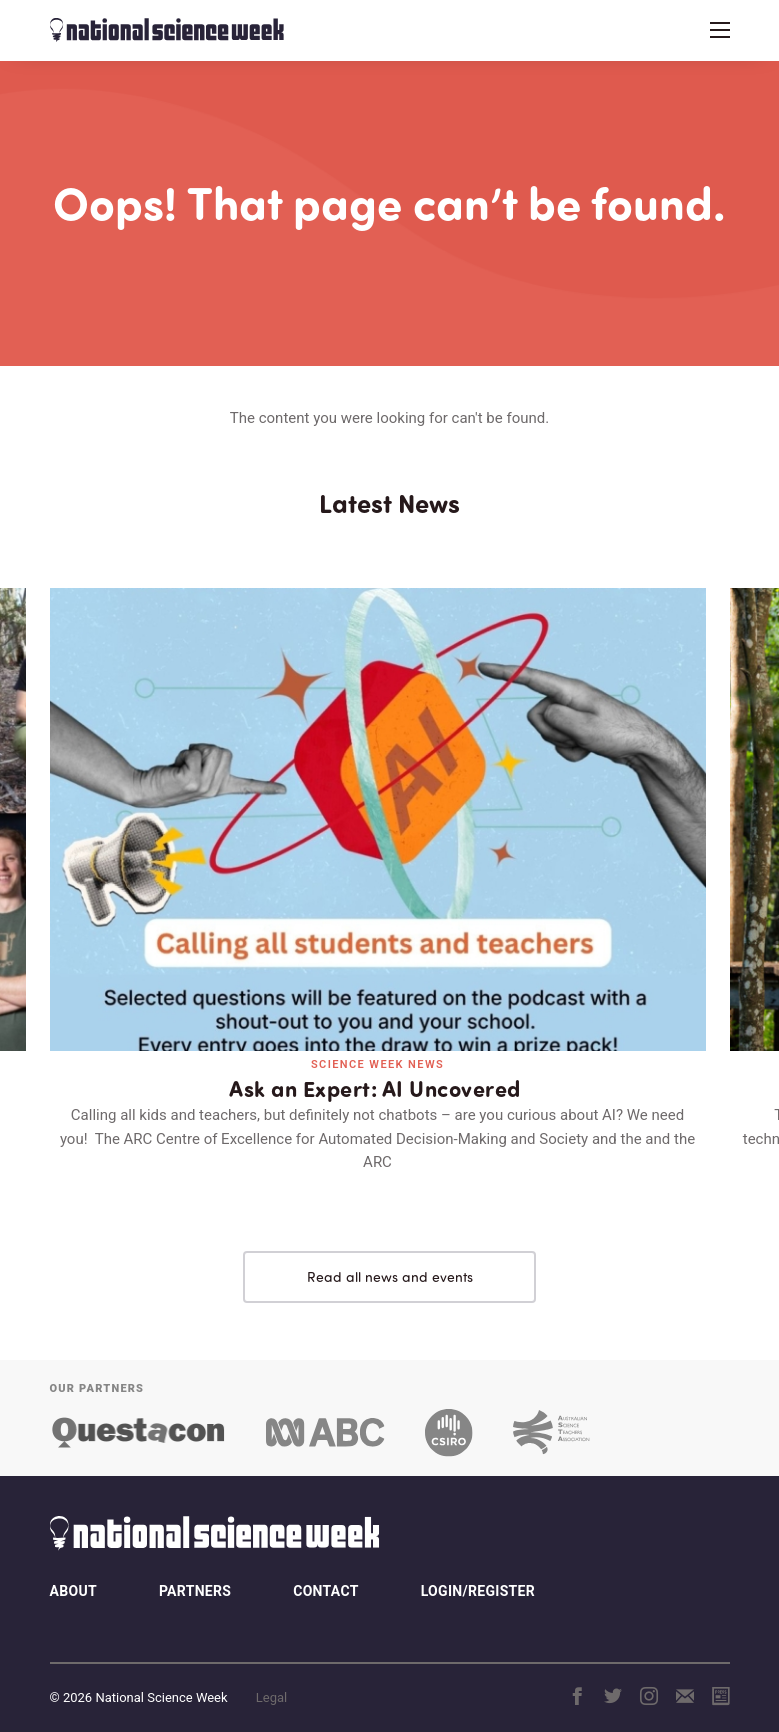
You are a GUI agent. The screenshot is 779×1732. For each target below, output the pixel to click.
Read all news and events (390, 1257)
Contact (325, 1572)
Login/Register (478, 1572)
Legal (271, 1678)
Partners (195, 1572)
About (73, 1572)
